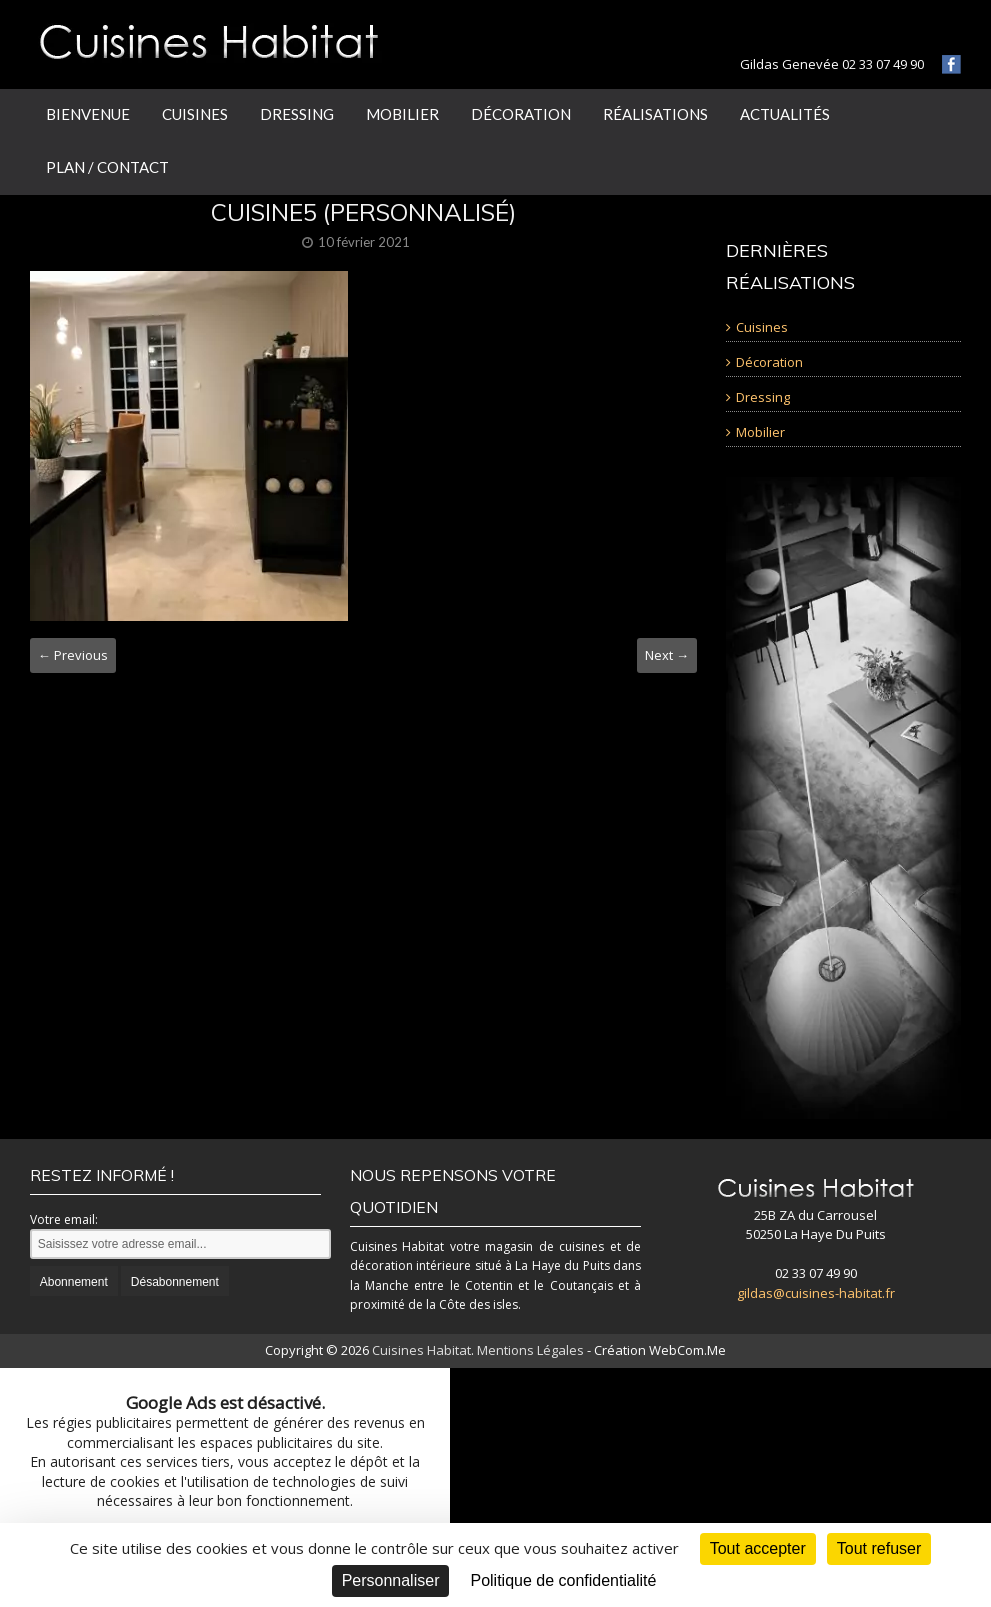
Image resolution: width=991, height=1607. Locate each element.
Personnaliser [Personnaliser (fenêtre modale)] (391, 1580)
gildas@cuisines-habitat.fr (816, 1293)
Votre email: (64, 1219)
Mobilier (402, 114)
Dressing (297, 114)
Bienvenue (88, 114)
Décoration (521, 114)
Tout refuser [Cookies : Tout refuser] (879, 1548)
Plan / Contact (107, 167)
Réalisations (655, 114)
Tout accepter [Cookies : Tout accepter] (758, 1548)
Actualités (785, 114)
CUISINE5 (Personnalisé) (363, 212)
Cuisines (195, 114)
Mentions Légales (530, 1350)
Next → (667, 655)
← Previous (73, 655)
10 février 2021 (364, 242)
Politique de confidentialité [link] (563, 1580)
